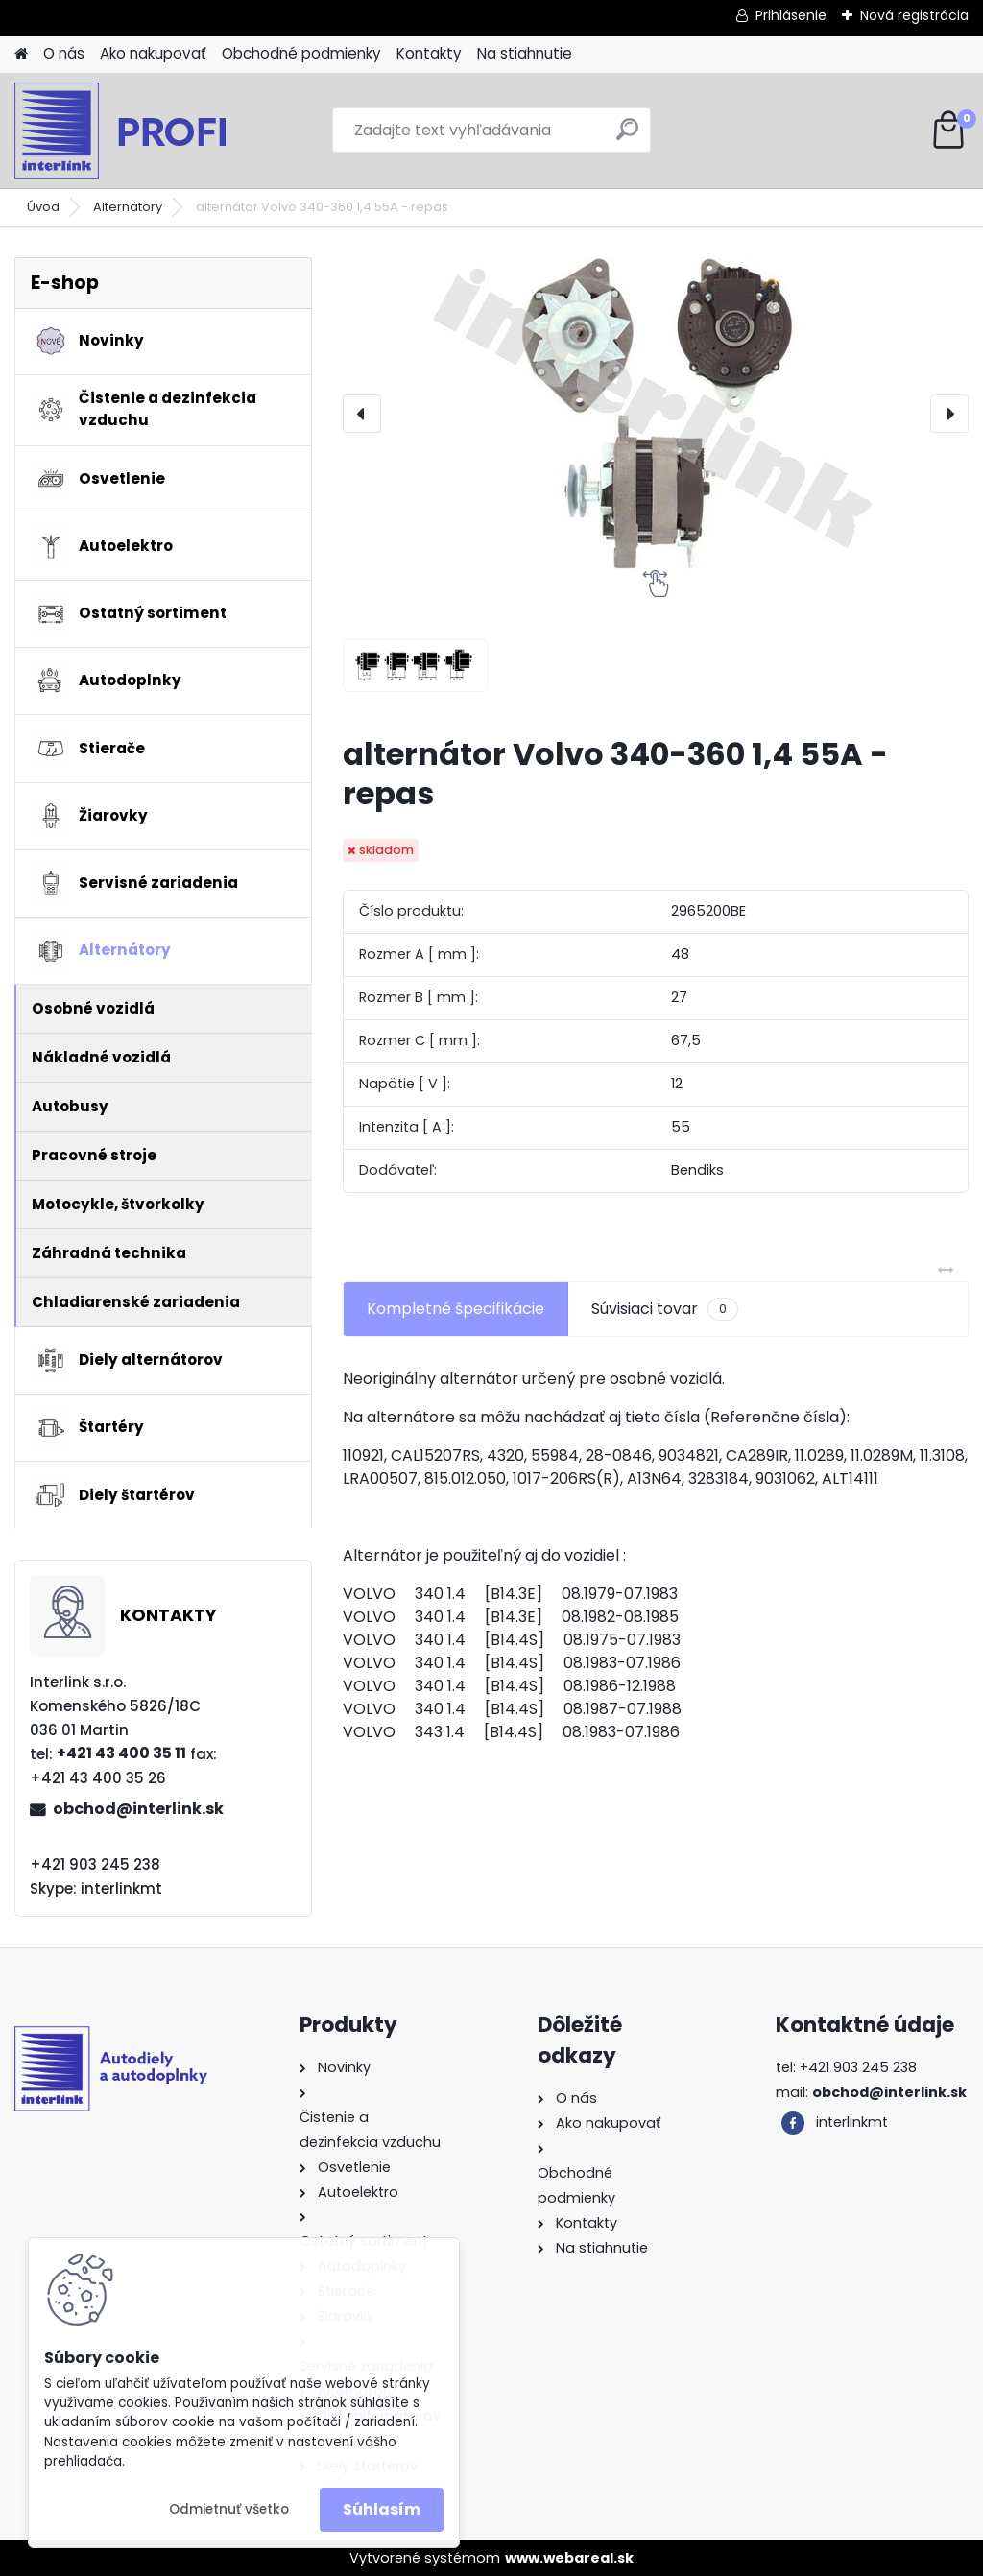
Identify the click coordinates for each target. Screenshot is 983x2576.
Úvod (43, 207)
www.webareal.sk (569, 2557)
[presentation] (362, 413)
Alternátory (127, 207)
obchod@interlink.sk (138, 1809)
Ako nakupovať (153, 53)
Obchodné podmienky (301, 53)
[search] (627, 136)
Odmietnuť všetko (229, 2509)
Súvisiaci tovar (664, 1309)
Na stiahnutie (524, 53)
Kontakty (429, 53)
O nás (63, 53)
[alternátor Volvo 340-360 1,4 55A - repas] (656, 413)
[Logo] (146, 131)
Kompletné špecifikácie (455, 1309)
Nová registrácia (914, 15)
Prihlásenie (791, 15)
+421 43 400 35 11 (121, 1753)
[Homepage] (21, 54)
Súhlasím (381, 2509)
